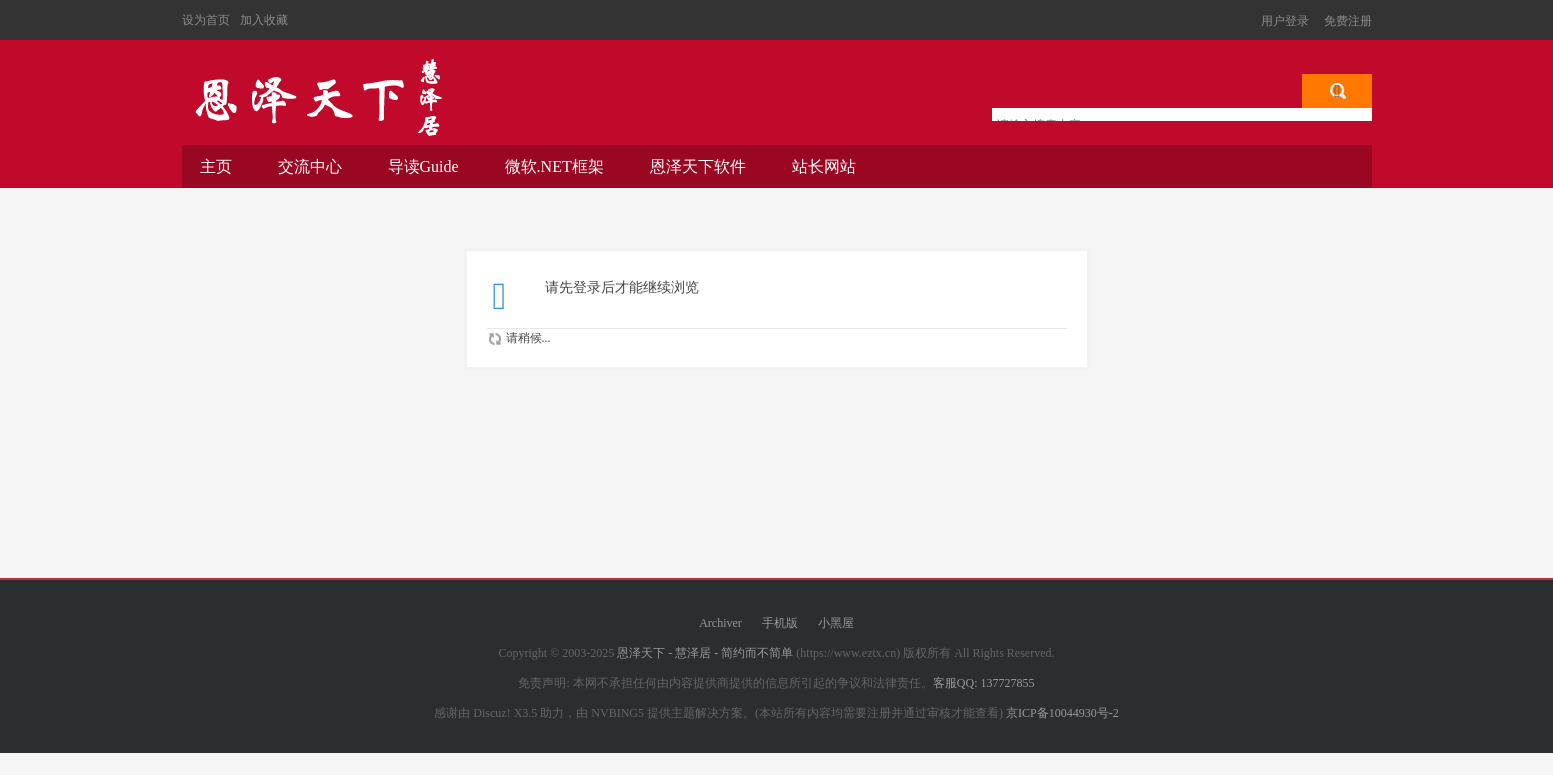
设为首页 (206, 20)
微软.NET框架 (554, 166)
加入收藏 (264, 20)
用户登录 (1285, 21)
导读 (423, 166)
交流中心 (310, 166)
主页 (216, 166)
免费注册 (1348, 21)
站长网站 (824, 166)
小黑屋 (836, 623)
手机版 (780, 623)
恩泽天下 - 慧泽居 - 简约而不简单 (317, 98)
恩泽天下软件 (698, 166)
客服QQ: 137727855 (984, 683)
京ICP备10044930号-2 (1062, 713)
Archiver (720, 623)
